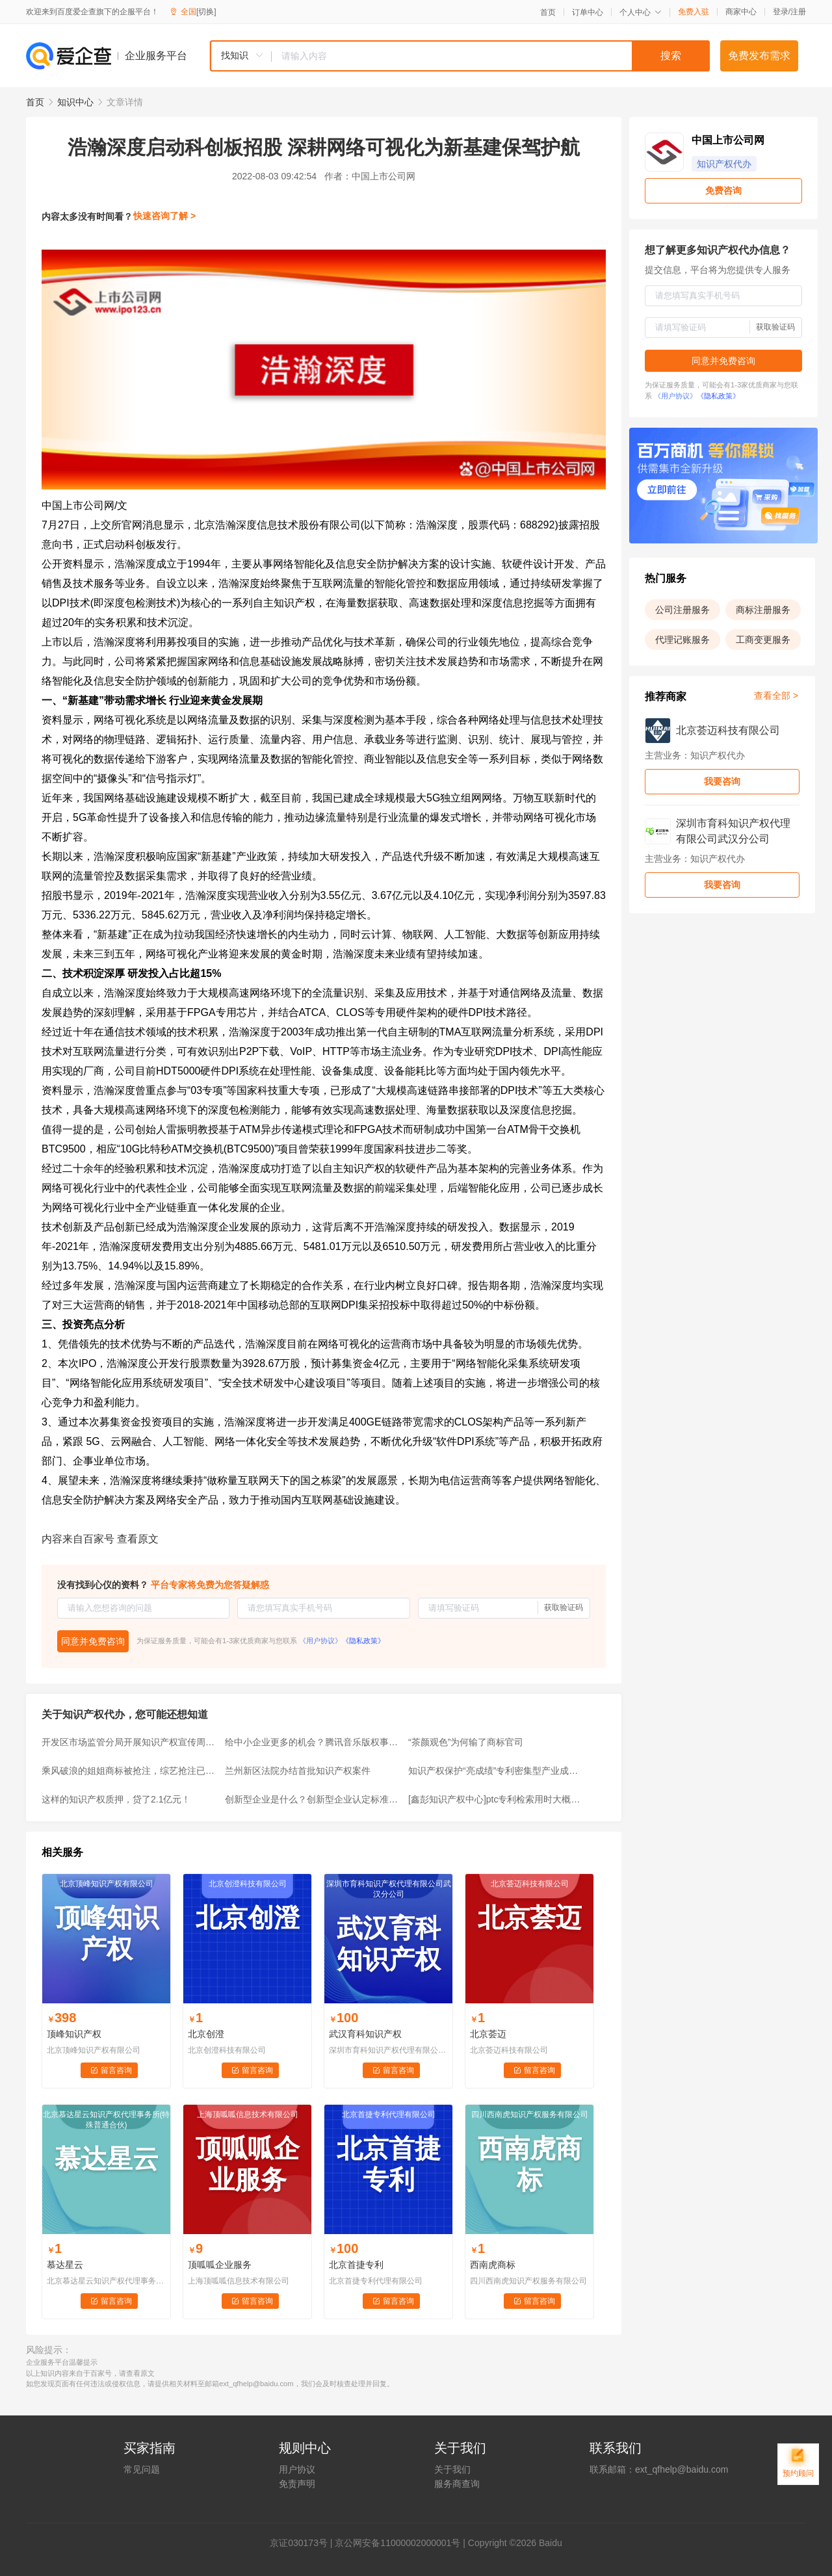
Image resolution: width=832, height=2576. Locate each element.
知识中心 (75, 102)
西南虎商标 (492, 2264)
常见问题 (142, 2469)
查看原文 (138, 1538)
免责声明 (297, 2483)
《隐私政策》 (363, 1641)
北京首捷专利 (356, 2264)
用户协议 (297, 2469)
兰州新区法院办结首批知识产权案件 (297, 1770)
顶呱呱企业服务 (220, 2264)
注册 (798, 11)
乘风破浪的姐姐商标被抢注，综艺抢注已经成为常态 (129, 1770)
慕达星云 (65, 2264)
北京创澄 (206, 2034)
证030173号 (303, 2543)
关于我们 (452, 2469)
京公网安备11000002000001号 (397, 2543)
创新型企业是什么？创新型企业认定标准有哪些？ (312, 1799)
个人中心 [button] (640, 12)
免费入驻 (693, 12)
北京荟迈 (488, 2034)
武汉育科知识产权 (365, 2034)
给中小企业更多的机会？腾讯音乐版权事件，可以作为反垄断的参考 (312, 1742)
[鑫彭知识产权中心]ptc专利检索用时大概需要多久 (496, 1799)
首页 (548, 12)
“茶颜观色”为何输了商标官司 (465, 1742)
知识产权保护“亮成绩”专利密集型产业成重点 (496, 1770)
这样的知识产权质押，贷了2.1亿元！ (116, 1799)
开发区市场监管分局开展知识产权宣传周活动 (129, 1742)
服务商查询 (457, 2483)
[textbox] (491, 56)
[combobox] (459, 56)
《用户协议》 (320, 1641)
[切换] (206, 11)
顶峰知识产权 (74, 2034)
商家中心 (741, 12)
